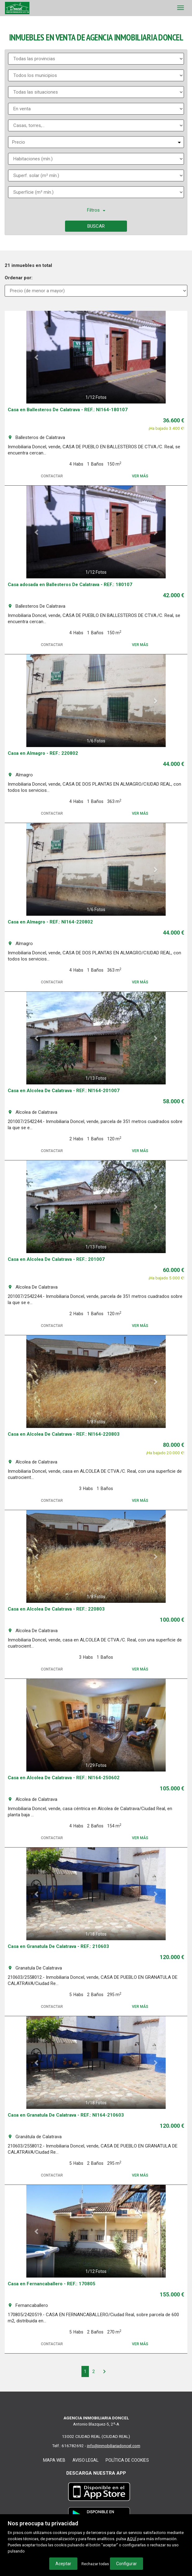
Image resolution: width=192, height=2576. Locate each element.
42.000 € (173, 595)
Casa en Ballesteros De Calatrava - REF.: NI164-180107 (68, 409)
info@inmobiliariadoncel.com (113, 2445)
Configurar (126, 2563)
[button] (36, 357)
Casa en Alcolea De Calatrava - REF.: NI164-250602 (64, 1777)
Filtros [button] (96, 210)
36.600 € (173, 420)
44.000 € (173, 764)
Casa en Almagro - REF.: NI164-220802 (50, 922)
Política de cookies (127, 2460)
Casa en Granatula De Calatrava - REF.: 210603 (58, 1946)
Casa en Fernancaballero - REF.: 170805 (51, 2284)
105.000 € (172, 1788)
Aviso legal (85, 2460)
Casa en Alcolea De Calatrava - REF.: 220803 (56, 1609)
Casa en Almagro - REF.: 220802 (43, 753)
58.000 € (173, 1101)
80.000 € (173, 1445)
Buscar (96, 226)
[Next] (104, 2371)
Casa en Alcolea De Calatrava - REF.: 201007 (56, 1259)
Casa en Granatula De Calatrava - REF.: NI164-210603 (66, 2115)
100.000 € (172, 1619)
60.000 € (173, 1270)
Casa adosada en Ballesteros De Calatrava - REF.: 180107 (70, 584)
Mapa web (54, 2460)
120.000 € (172, 1957)
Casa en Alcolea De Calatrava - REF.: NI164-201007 (64, 1090)
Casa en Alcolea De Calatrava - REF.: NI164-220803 (64, 1434)
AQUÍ (131, 2538)
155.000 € (172, 2294)
